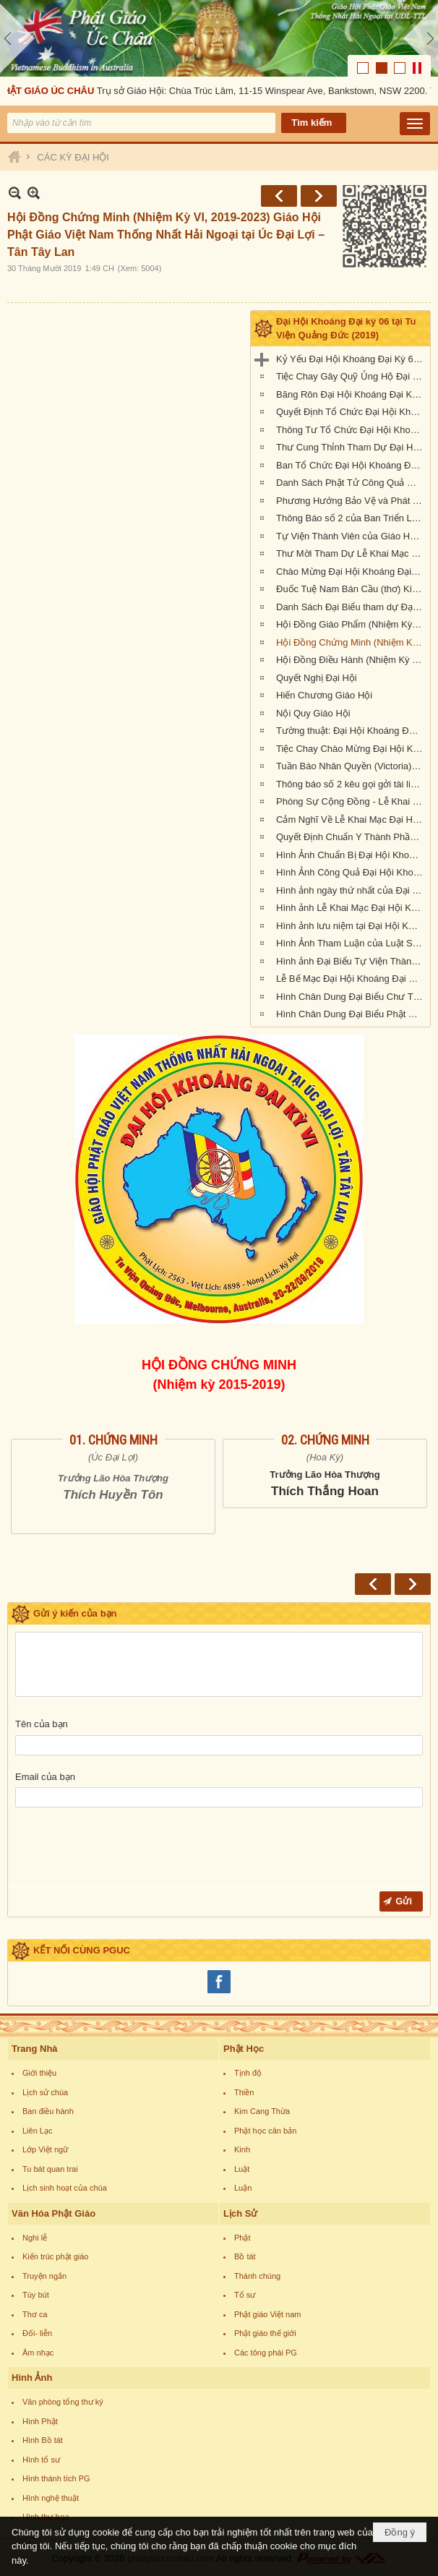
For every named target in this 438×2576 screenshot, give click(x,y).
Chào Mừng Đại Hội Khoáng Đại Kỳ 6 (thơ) (351, 571)
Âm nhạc (37, 2352)
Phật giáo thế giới (265, 2333)
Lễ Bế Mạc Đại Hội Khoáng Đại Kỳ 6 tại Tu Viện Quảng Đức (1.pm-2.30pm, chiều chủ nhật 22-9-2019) (351, 978)
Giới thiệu (39, 2072)
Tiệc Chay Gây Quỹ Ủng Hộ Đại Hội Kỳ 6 (351, 376)
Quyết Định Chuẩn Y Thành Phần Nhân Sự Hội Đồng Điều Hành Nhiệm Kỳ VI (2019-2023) (351, 836)
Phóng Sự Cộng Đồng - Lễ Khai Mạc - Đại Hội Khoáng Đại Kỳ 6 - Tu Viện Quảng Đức (351, 801)
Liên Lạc (37, 2130)
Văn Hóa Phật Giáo (53, 2213)
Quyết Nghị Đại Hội (316, 677)
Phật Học (243, 2048)
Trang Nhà (35, 2048)
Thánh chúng (257, 2276)
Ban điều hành (48, 2111)
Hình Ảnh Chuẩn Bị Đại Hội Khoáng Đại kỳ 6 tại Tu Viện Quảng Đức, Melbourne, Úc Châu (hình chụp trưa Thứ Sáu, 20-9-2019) (351, 855)
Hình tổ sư (41, 2459)
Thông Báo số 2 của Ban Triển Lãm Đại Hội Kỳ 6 (351, 518)
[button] (415, 123)
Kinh (242, 2149)
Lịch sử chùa (45, 2092)
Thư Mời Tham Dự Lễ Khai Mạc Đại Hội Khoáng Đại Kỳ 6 (351, 553)
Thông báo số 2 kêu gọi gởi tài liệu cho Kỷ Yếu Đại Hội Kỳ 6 (351, 784)
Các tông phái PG (265, 2352)
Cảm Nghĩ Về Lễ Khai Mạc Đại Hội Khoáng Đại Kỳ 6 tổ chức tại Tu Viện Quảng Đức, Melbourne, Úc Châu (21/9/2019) (351, 819)
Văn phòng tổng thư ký (62, 2401)
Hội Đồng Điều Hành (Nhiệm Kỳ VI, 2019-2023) (351, 659)
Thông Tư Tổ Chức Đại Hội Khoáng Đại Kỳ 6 (351, 429)
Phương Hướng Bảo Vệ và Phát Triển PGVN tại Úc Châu (351, 500)
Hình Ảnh (32, 2377)
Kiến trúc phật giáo (55, 2256)
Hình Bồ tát (42, 2440)
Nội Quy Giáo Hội (313, 713)
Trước (279, 196)
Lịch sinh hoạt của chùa (64, 2187)
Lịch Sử (240, 2213)
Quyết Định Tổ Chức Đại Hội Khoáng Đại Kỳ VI (351, 411)
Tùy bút (35, 2294)
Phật (242, 2237)
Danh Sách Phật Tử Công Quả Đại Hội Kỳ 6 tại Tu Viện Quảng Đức (351, 482)
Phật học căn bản (265, 2130)
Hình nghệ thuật (50, 2498)
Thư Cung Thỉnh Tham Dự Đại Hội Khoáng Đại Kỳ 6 (351, 447)
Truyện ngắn (44, 2276)
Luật (241, 2169)
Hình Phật (40, 2421)
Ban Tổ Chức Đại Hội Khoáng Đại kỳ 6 (351, 465)
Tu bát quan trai (50, 2169)
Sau (319, 196)
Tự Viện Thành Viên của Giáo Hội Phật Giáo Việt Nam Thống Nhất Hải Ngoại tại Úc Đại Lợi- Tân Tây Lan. (351, 536)
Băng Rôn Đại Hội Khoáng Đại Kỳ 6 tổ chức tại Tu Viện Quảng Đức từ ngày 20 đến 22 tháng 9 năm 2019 (351, 394)
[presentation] (125, 1850)
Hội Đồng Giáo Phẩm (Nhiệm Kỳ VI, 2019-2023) (351, 624)
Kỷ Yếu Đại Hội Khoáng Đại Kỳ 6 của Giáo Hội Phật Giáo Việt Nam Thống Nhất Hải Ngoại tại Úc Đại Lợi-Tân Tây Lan (351, 359)
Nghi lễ (34, 2237)
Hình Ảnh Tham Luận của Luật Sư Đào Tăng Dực (351, 943)
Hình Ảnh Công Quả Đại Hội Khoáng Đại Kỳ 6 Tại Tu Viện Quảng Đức (351, 872)
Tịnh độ (248, 2072)
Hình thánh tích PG (56, 2478)
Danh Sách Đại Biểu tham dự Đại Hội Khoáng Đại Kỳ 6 (351, 607)
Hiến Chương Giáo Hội (324, 695)
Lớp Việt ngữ (45, 2149)
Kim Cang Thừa (262, 2111)
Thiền (244, 2092)
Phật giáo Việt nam (267, 2314)
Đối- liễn (37, 2333)
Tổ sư (244, 2294)
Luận (243, 2187)
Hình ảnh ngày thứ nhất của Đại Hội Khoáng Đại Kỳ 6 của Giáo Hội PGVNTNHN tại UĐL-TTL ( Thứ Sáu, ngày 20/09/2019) (351, 890)
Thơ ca (35, 2314)
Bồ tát (245, 2256)
